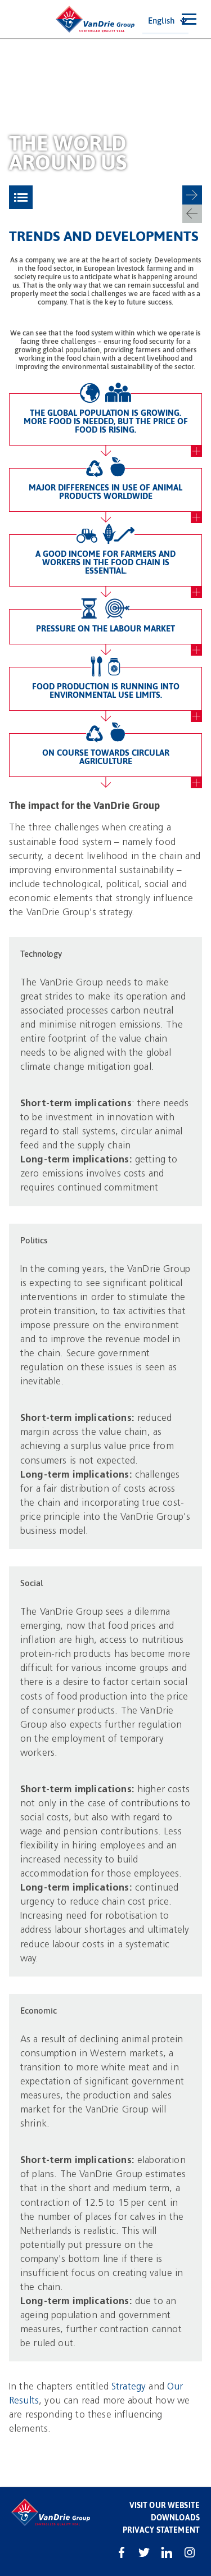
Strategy (128, 2386)
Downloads (175, 2517)
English (161, 20)
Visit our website (164, 2505)
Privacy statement (161, 2529)
